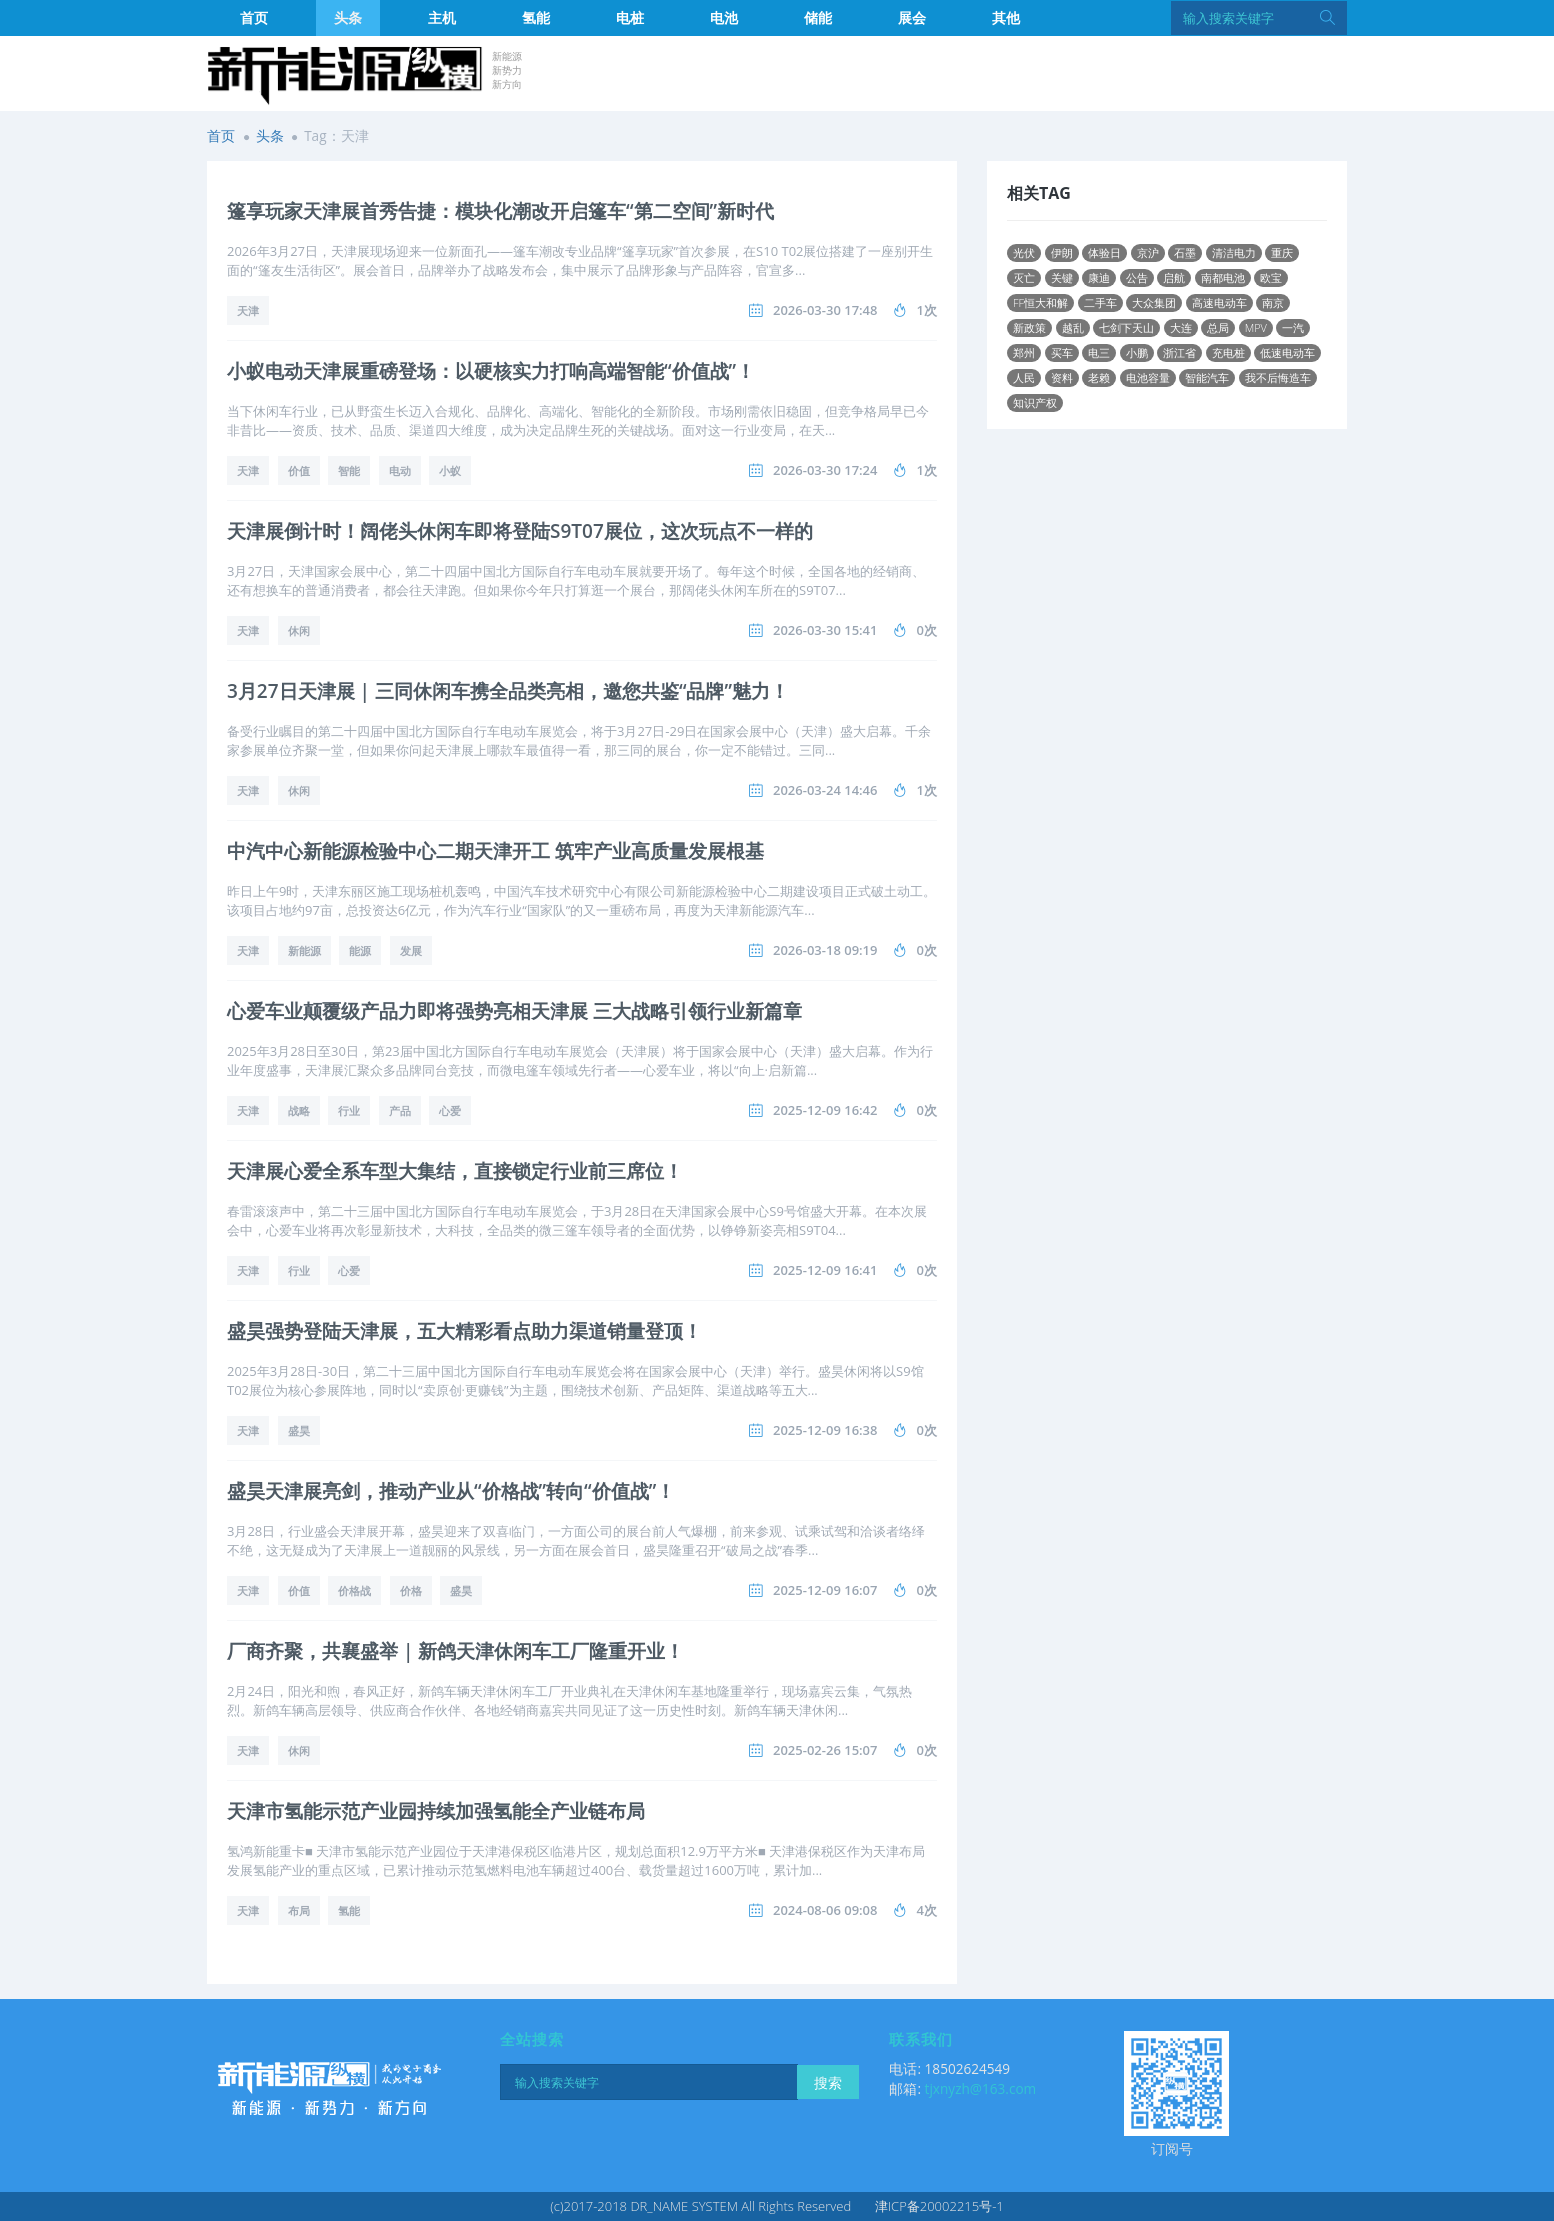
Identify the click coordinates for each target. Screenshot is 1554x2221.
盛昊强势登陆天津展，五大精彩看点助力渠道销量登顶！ (464, 1331)
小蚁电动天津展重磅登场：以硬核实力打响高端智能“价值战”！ (491, 371)
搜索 (828, 2082)
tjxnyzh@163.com (981, 2088)
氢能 (536, 17)
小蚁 (450, 470)
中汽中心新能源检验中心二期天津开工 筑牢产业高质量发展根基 (495, 851)
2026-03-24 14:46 (825, 790)
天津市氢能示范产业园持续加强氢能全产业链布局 (436, 1811)
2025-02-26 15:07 (825, 1750)
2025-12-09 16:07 (825, 1590)
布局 (299, 1910)
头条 (348, 17)
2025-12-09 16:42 (825, 1110)
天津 (248, 310)
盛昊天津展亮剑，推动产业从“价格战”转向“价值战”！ (451, 1491)
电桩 (630, 17)
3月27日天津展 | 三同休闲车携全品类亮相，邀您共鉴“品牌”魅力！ (508, 691)
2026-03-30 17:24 (825, 470)
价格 (411, 1590)
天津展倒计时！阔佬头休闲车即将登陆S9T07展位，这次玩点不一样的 (520, 531)
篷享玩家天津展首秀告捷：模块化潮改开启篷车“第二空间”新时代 (500, 211)
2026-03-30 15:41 (825, 630)
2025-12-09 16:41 (825, 1270)
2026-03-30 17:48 (825, 310)
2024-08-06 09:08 (825, 1910)
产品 (400, 1110)
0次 (927, 630)
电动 (400, 470)
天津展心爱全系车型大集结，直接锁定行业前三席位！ (455, 1171)
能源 (360, 950)
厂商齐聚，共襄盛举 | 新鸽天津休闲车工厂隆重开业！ (455, 1651)
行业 (349, 1110)
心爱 (450, 1110)
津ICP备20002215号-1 (939, 2206)
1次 (927, 310)
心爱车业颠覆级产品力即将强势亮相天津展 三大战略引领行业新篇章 (514, 1011)
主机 (442, 17)
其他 (1006, 17)
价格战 (354, 1590)
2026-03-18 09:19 (825, 950)
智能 (349, 470)
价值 (299, 470)
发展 (411, 950)
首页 (254, 17)
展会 (912, 17)
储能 (818, 17)
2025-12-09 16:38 (825, 1430)
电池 (724, 17)
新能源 (304, 950)
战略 (299, 1110)
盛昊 (299, 1430)
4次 (927, 1910)
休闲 (299, 630)
